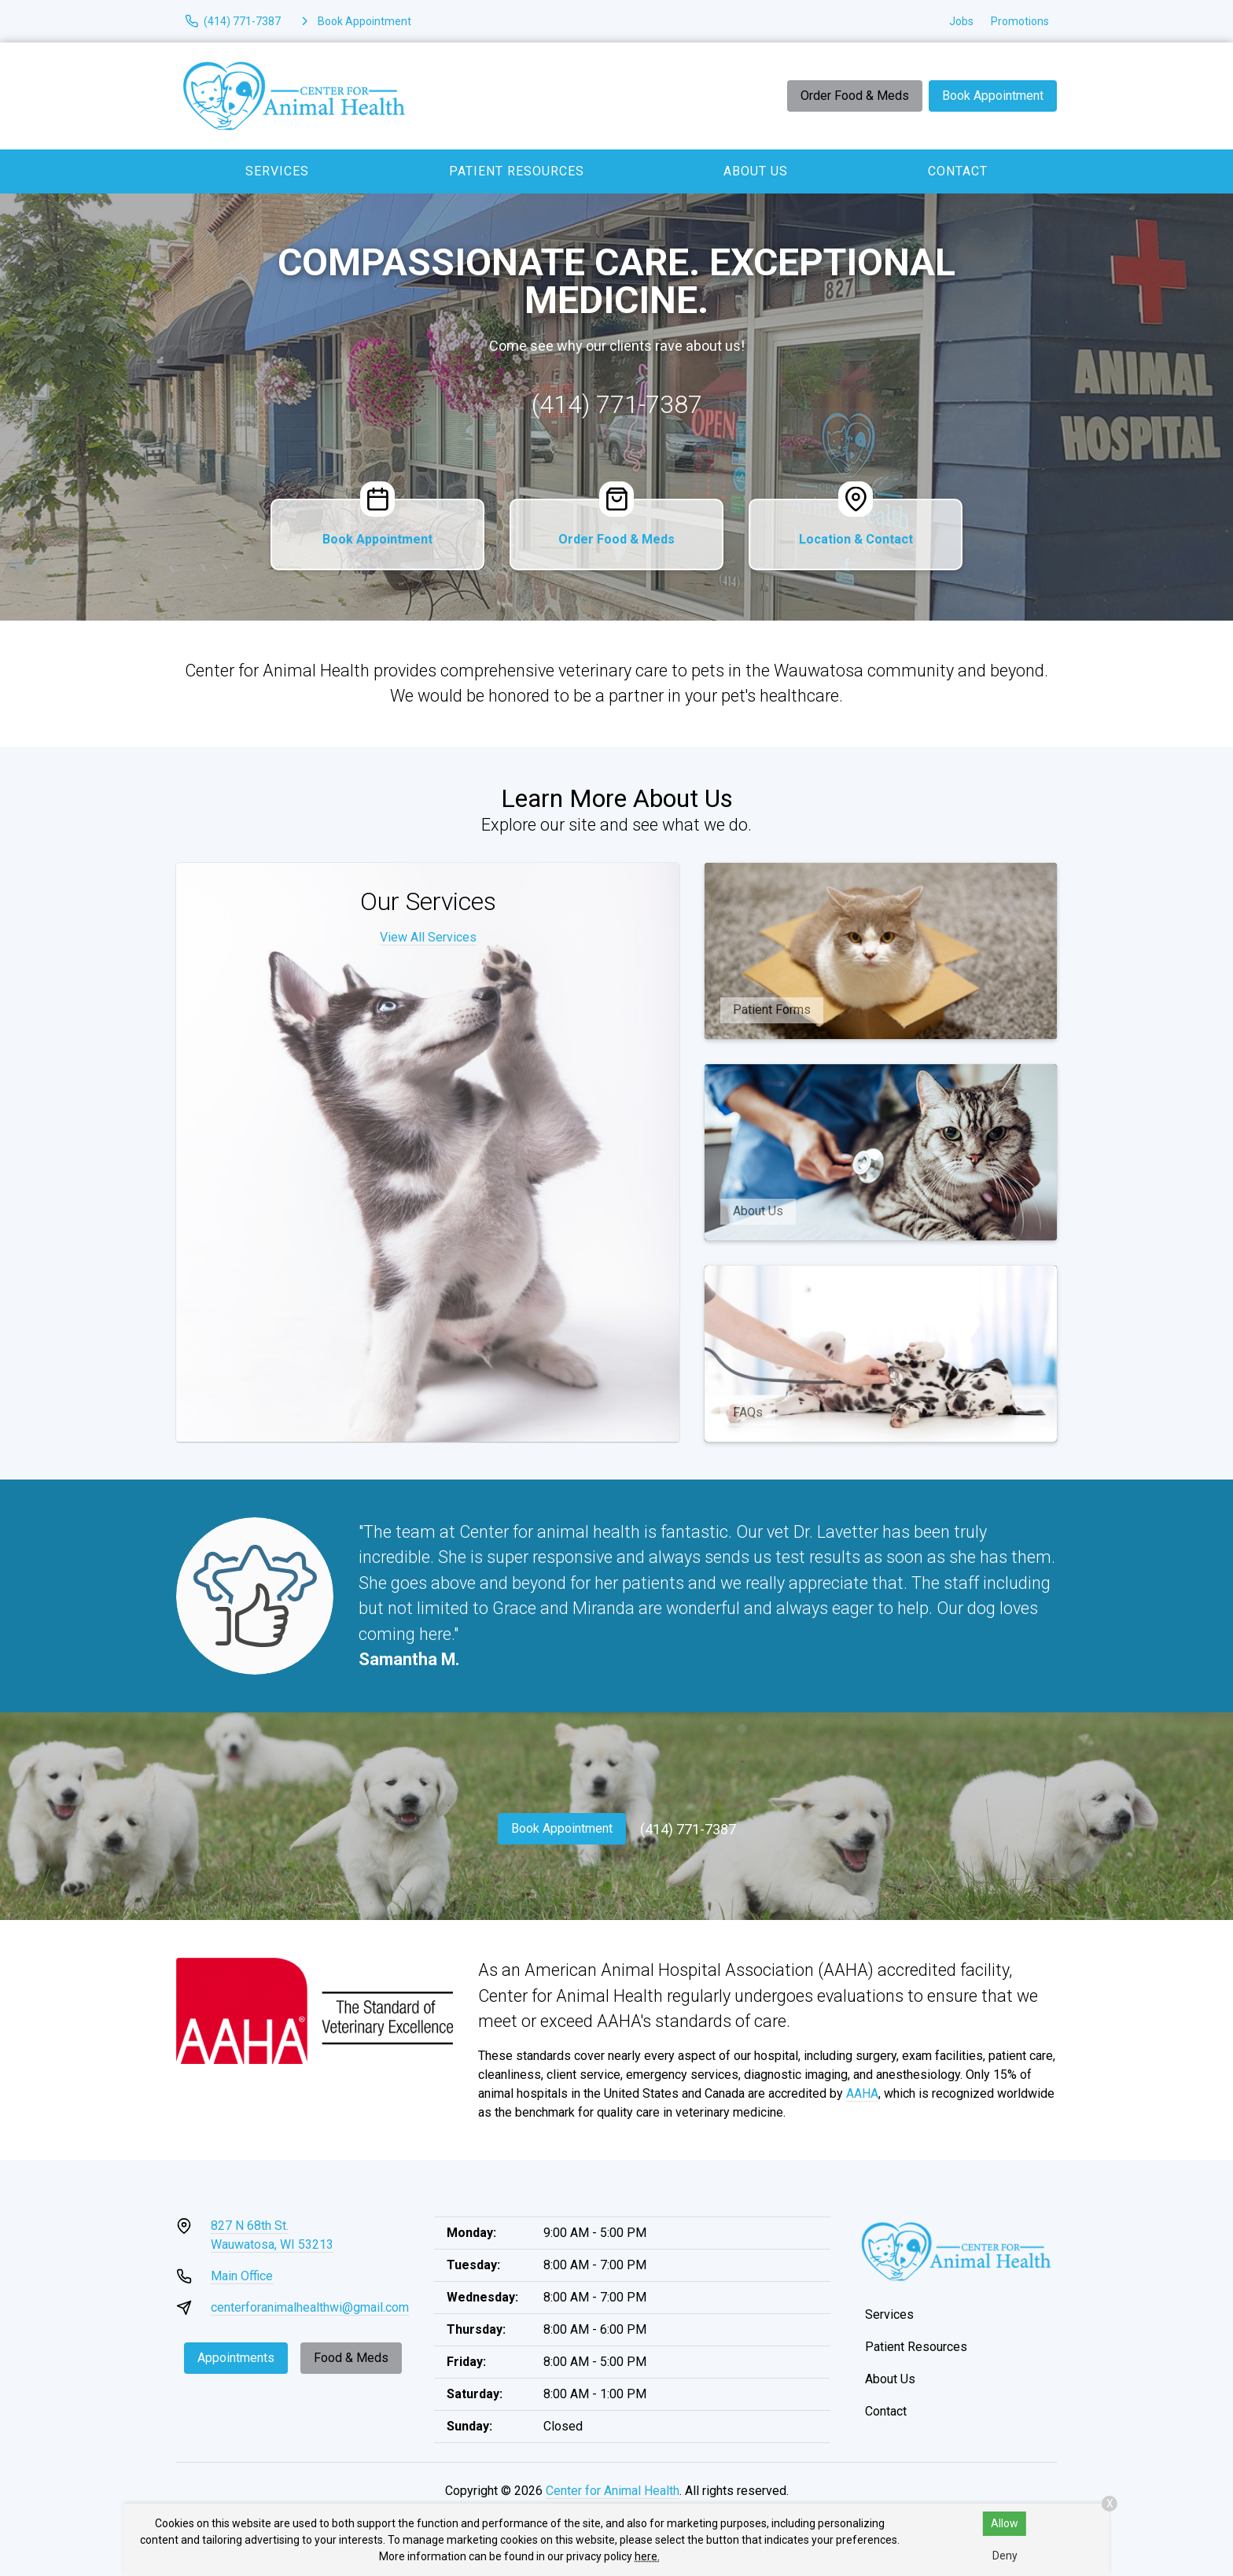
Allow (1004, 2523)
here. (647, 2556)
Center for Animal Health (612, 2490)
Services (277, 171)
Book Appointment (992, 95)
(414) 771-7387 (617, 404)
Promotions (1020, 21)
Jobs (961, 21)
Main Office (242, 2275)
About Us (755, 171)
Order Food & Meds (855, 95)
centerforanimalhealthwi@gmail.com (310, 2307)
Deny (1005, 2555)
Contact (958, 171)
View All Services (428, 937)
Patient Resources (516, 171)
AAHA (862, 2093)
